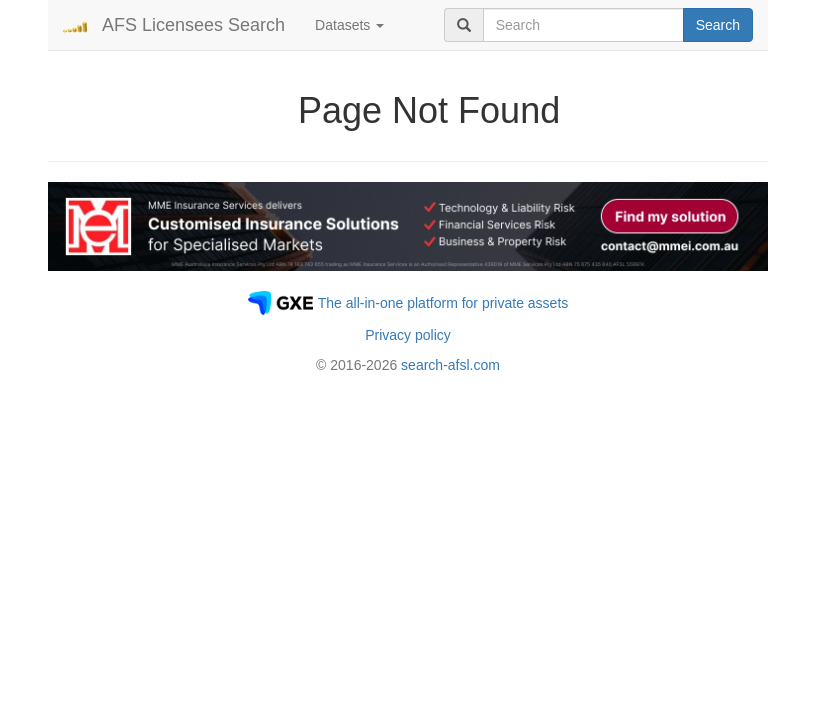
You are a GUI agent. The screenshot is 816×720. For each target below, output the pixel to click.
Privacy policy (408, 335)
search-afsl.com (450, 365)
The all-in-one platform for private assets (443, 303)
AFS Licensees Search (193, 25)
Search (718, 25)
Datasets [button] (349, 25)
